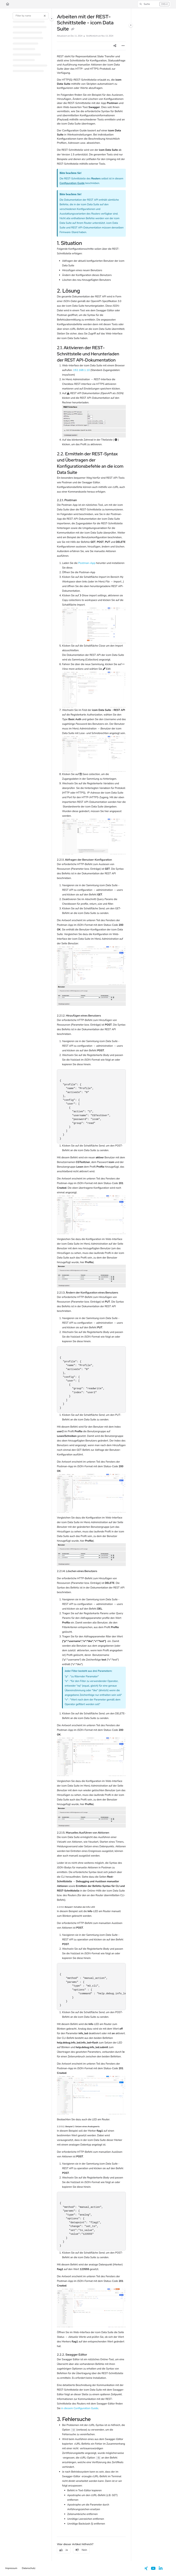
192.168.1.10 (81, 370)
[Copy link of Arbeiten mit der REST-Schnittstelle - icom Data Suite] (72, 29)
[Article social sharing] (115, 46)
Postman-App (86, 563)
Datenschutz (28, 2568)
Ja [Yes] (64, 2550)
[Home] (7, 4)
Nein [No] (81, 2550)
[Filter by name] (30, 15)
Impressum (11, 2568)
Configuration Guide (72, 183)
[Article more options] (123, 46)
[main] (91, 1284)
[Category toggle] (52, 19)
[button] (154, 4)
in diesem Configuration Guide (79, 2408)
